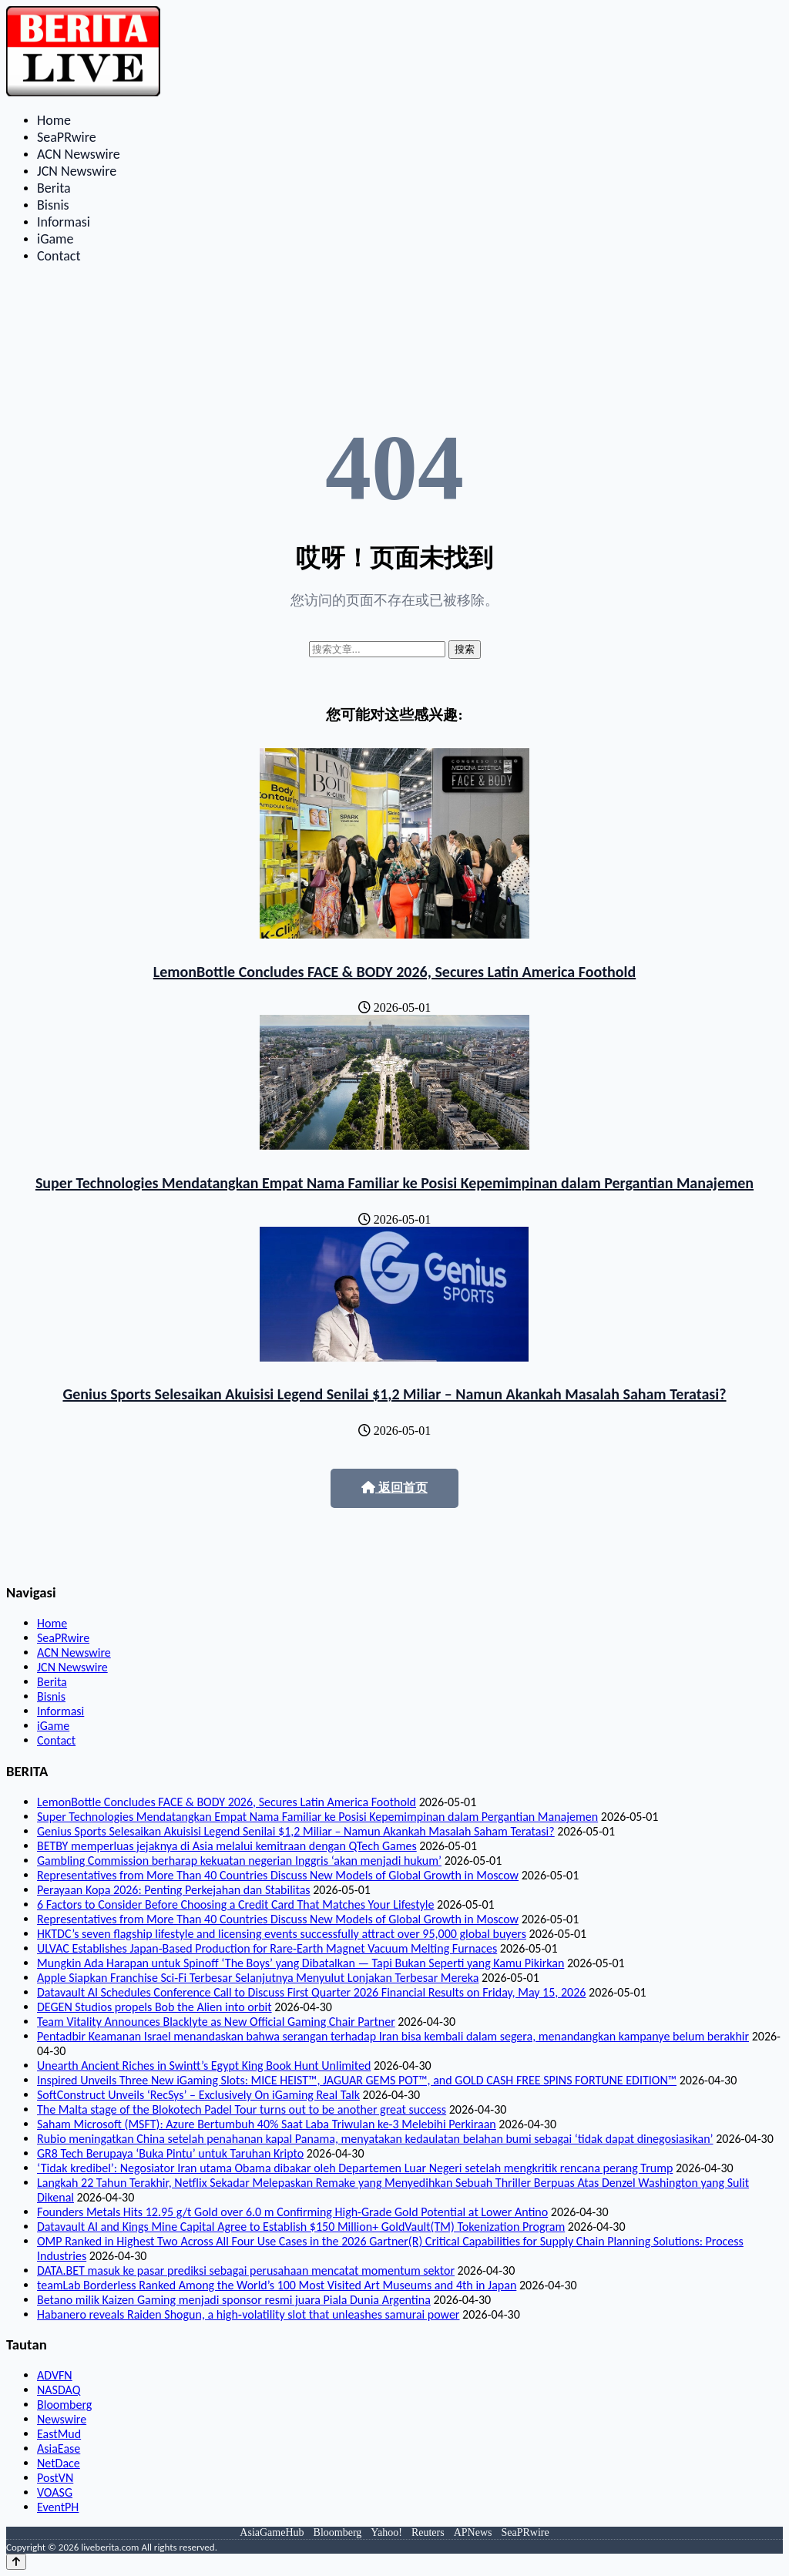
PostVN (55, 2477)
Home (54, 120)
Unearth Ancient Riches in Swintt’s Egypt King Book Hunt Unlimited (204, 2065)
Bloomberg (64, 2404)
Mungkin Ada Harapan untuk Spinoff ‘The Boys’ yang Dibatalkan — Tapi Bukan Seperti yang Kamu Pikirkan (300, 1963)
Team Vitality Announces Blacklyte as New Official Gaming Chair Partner (216, 2021)
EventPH (58, 2507)
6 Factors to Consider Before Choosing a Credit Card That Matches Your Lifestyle (235, 1904)
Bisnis (53, 204)
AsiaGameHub (272, 2532)
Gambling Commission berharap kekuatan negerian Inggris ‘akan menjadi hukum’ (239, 1860)
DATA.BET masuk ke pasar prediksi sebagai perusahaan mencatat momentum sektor (246, 2270)
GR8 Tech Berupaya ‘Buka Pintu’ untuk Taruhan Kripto (170, 2153)
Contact (58, 255)
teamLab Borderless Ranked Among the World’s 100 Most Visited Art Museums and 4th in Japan (276, 2285)
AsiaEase (58, 2448)
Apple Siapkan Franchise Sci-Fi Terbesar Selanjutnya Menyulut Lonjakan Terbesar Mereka (257, 1977)
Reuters (428, 2532)
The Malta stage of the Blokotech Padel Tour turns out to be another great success (241, 2109)
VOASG (54, 2492)
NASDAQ (58, 2390)
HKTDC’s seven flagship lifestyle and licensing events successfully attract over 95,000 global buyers (281, 1933)
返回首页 (394, 1487)
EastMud (59, 2434)
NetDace (58, 2463)
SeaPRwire (66, 137)
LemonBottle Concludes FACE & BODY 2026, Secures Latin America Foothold (394, 971)
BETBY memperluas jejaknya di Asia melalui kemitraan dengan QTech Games (227, 1846)
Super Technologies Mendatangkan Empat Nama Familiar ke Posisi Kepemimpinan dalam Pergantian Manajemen (394, 1183)
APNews (473, 2532)
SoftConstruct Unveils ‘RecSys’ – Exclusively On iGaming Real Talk (198, 2094)
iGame (55, 238)
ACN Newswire (78, 154)
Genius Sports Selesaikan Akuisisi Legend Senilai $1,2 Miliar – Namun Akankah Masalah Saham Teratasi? (394, 1394)
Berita (54, 188)
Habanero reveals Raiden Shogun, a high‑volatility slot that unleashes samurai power (248, 2314)
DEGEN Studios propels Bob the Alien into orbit (154, 2007)
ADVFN (54, 2375)
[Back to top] (16, 2562)
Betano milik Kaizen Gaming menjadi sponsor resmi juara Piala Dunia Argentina (234, 2299)
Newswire (61, 2419)
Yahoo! (386, 2532)
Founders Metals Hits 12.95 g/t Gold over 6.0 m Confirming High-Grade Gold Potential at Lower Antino (292, 2212)
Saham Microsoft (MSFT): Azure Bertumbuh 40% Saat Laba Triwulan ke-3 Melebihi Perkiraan (266, 2124)
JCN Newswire (76, 171)
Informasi (63, 221)
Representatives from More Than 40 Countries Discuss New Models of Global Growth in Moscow (278, 1875)
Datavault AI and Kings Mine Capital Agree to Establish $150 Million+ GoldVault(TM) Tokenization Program (301, 2226)
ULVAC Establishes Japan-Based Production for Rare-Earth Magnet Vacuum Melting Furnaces (267, 1948)
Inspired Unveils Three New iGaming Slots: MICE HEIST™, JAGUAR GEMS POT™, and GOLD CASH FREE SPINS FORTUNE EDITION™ (357, 2080)
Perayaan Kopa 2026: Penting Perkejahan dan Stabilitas (174, 1889)
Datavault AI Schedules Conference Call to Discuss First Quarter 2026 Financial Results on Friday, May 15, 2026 (311, 1992)
